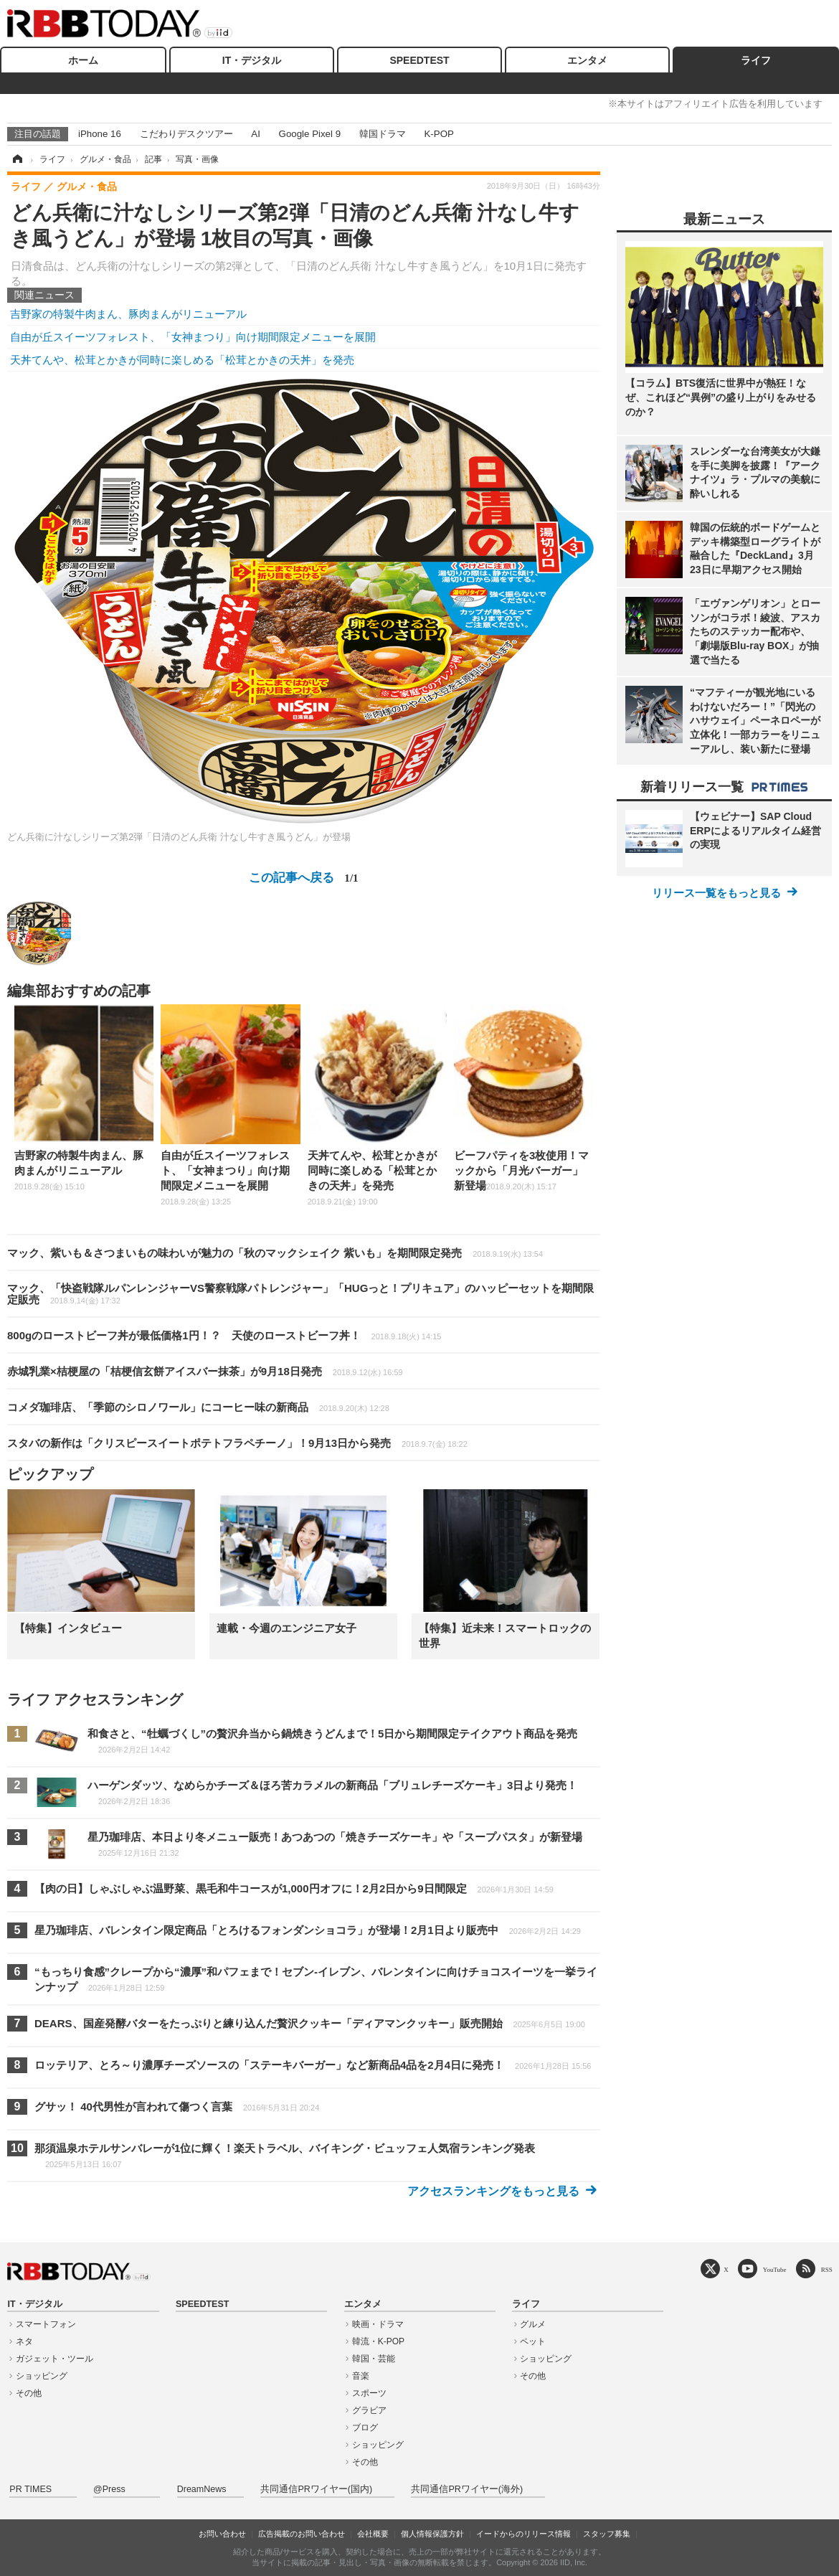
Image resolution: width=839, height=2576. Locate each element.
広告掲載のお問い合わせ (301, 2533)
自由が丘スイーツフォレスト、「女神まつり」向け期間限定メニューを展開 (193, 337)
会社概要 (373, 2533)
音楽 (360, 2376)
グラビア (369, 2410)
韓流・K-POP (378, 2341)
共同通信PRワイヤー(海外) (467, 2489)
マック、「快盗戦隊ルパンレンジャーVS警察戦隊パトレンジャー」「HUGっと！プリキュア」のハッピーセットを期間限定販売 (300, 1294)
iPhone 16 (99, 133)
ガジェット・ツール (54, 2359)
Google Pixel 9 (310, 133)
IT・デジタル (251, 60)
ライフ (756, 60)
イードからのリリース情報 (523, 2533)
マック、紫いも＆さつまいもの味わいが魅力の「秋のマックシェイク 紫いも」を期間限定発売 (275, 1253)
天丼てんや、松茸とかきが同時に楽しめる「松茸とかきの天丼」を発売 (182, 360)
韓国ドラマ (382, 133)
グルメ (533, 2324)
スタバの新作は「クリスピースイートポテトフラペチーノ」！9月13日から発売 (237, 1443)
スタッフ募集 (606, 2533)
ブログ (365, 2427)
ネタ (24, 2341)
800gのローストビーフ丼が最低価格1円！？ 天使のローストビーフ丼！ (224, 1335)
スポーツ (369, 2393)
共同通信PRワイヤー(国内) (316, 2489)
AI (255, 133)
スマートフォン (46, 2324)
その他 (29, 2393)
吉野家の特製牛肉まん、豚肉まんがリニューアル (128, 314)
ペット (533, 2341)
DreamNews (202, 2489)
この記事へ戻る (303, 877)
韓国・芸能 (373, 2359)
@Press (109, 2489)
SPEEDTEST (419, 60)
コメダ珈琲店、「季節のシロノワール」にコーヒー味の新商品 (198, 1407)
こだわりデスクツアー (186, 133)
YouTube (775, 2269)
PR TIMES (30, 2489)
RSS (827, 2269)
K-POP (438, 133)
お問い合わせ (222, 2533)
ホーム (83, 60)
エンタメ (587, 60)
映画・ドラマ (378, 2324)
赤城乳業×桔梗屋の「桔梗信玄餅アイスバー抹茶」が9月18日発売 (205, 1371)
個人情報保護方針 (432, 2533)
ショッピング (41, 2376)
